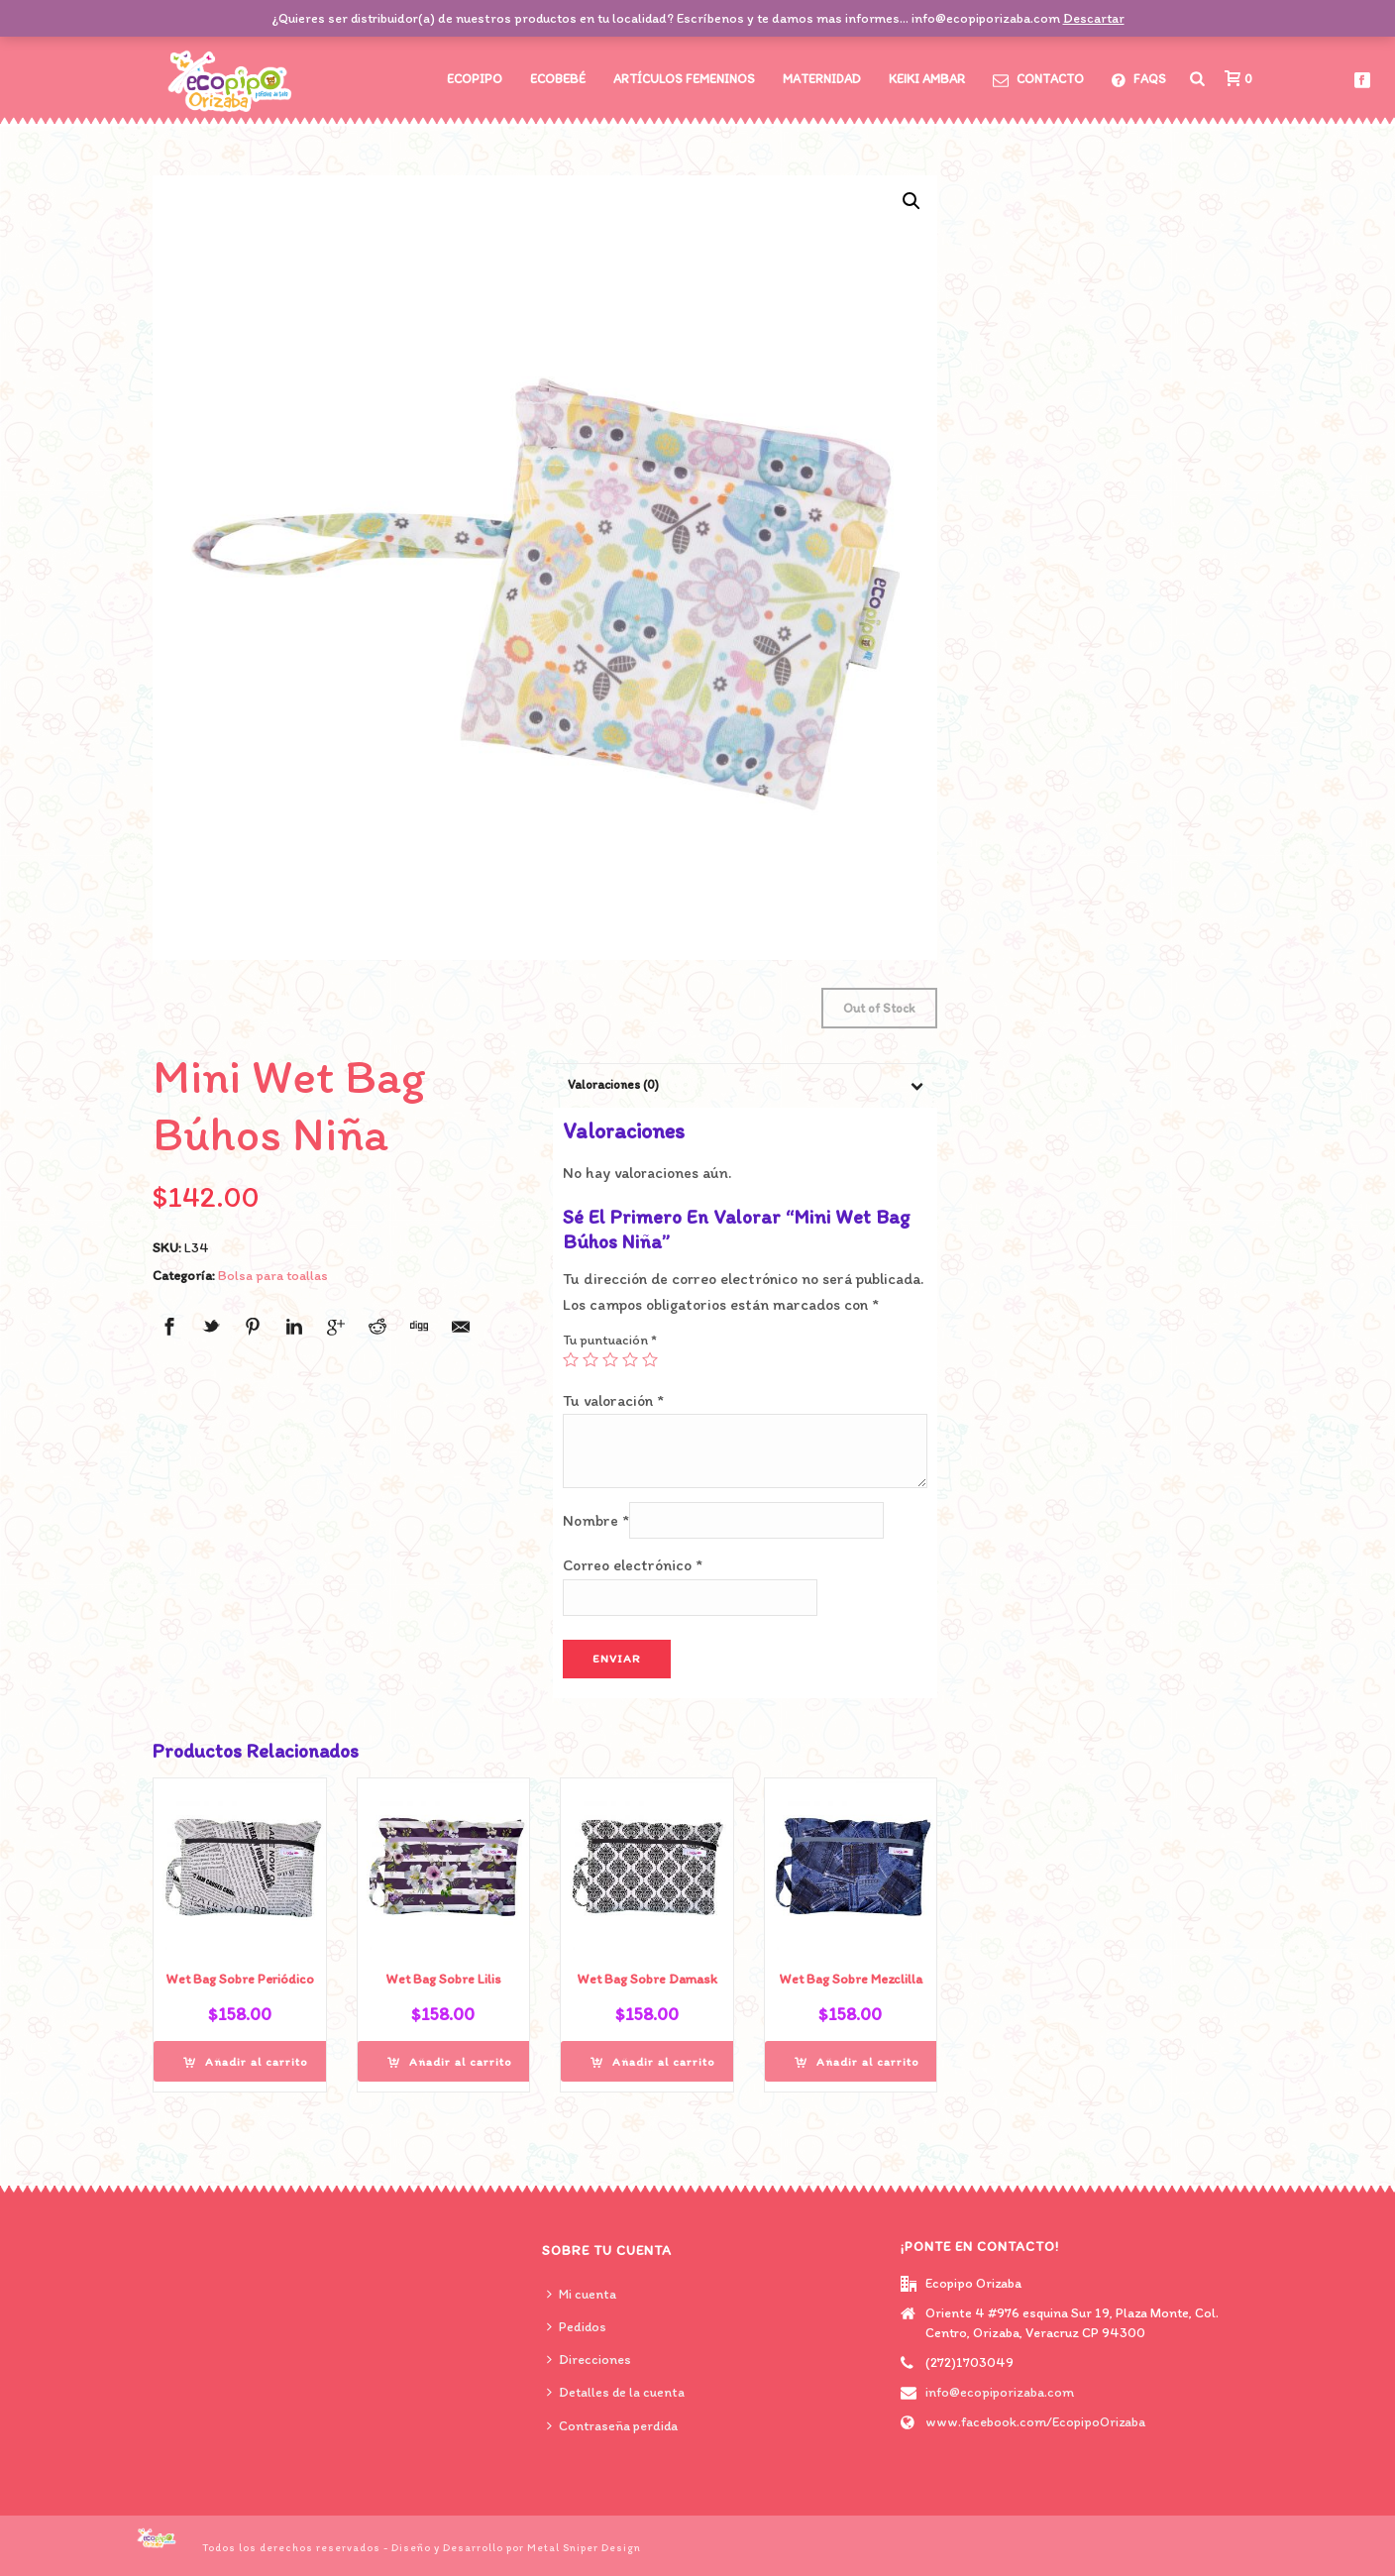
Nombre (596, 1520)
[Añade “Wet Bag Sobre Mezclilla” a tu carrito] (857, 2061)
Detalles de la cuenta (616, 2392)
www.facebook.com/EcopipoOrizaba (1035, 2422)
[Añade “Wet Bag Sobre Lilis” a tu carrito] (450, 2061)
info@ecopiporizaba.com (999, 2392)
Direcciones (589, 2359)
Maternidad (822, 78)
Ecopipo (474, 78)
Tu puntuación (610, 1340)
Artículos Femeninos (684, 78)
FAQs (1139, 79)
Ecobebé (558, 78)
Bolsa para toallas (273, 1275)
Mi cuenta (581, 2294)
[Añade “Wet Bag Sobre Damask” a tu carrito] (653, 2061)
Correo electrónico (632, 1565)
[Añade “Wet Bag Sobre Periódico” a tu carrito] (246, 2061)
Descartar (1094, 18)
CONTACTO (1038, 79)
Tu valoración (613, 1400)
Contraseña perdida (612, 2425)
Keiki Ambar (927, 78)
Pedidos (576, 2326)
